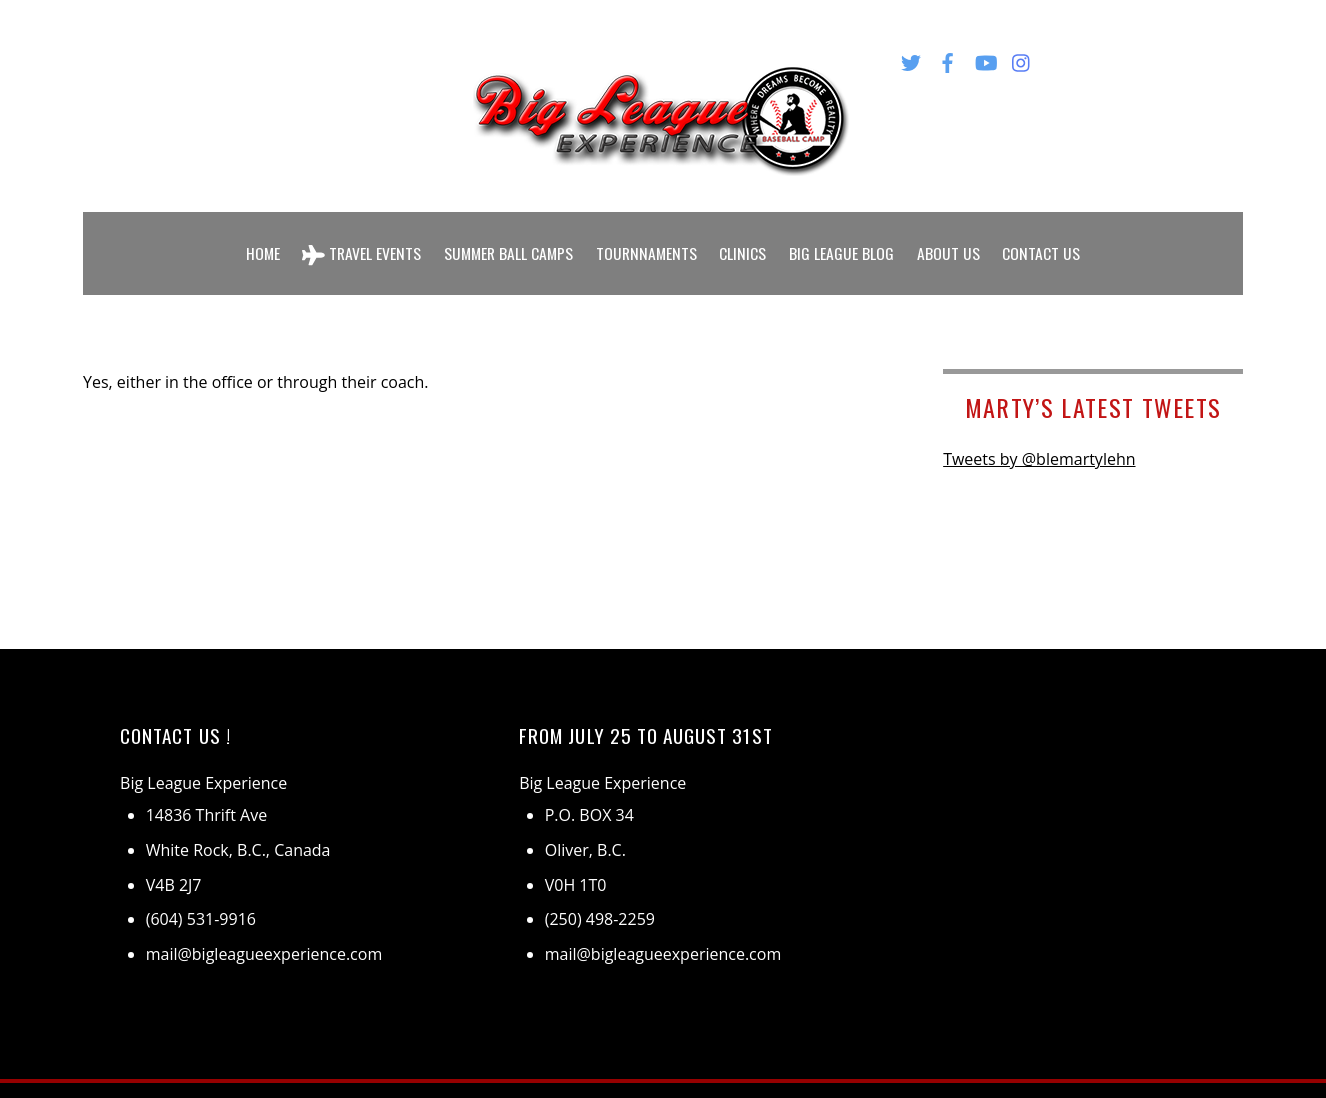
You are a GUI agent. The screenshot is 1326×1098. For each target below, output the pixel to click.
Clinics (747, 238)
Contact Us (1047, 238)
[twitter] (911, 59)
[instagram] (1022, 59)
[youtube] (985, 59)
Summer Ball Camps (507, 238)
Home (257, 238)
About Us (953, 238)
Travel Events (358, 238)
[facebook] (948, 59)
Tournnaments (649, 238)
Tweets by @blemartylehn (1039, 430)
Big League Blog (846, 238)
